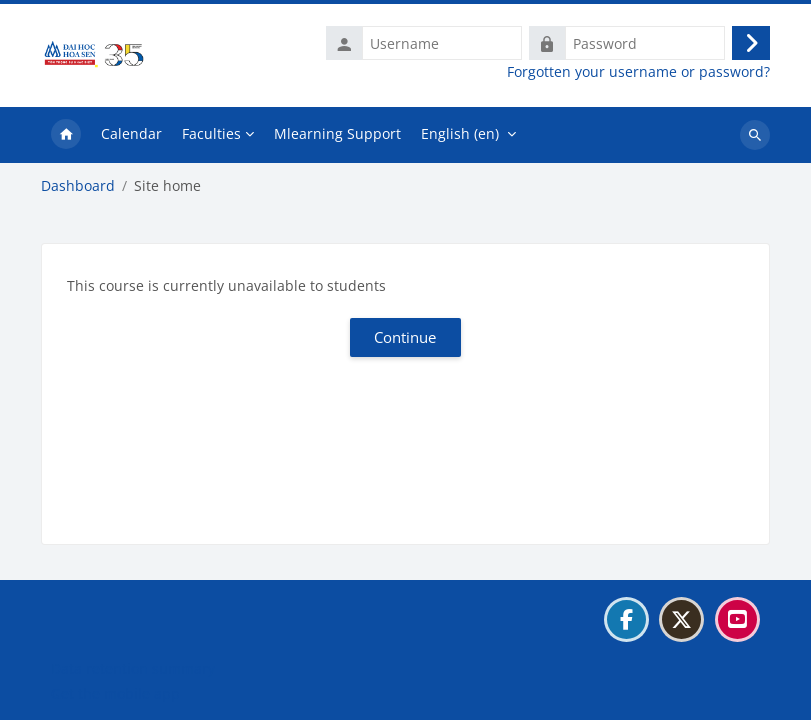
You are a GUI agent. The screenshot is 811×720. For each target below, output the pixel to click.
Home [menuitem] (66, 135)
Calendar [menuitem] (131, 133)
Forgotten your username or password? (638, 72)
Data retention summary (133, 668)
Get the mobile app (115, 693)
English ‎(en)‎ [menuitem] (460, 133)
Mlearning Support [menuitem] (337, 133)
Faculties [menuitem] (211, 133)
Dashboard (78, 186)
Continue (405, 337)
